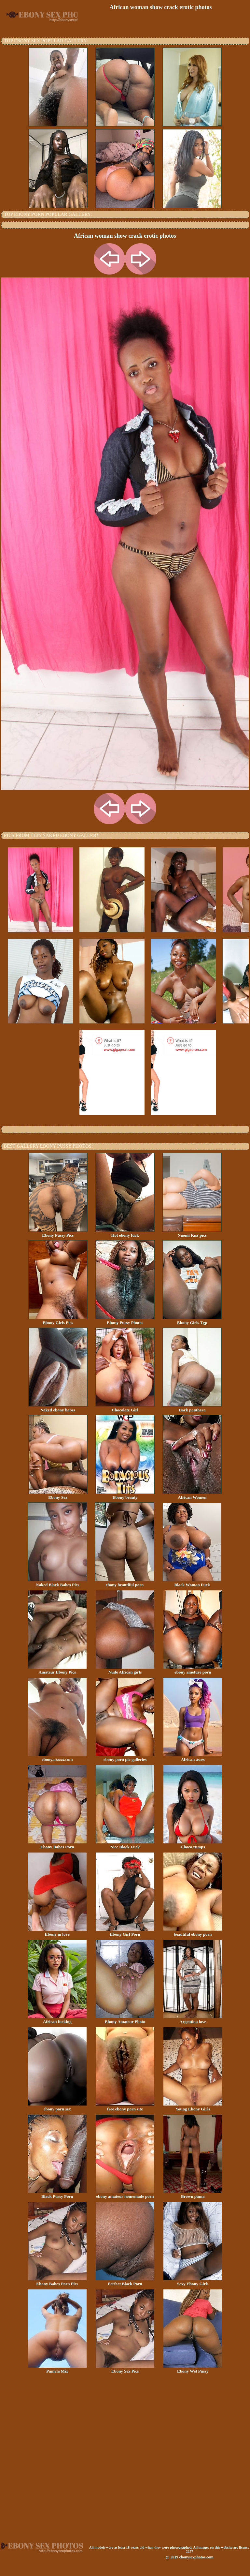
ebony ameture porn (192, 1670)
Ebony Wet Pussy (192, 2369)
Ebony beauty (125, 1495)
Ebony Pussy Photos (125, 1320)
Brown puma (192, 2194)
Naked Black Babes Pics (57, 1582)
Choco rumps (192, 1844)
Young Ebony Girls (192, 2106)
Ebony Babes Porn (57, 1844)
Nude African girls (125, 1670)
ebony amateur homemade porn (125, 2194)
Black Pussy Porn (57, 2194)
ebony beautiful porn (124, 1582)
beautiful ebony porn (192, 1932)
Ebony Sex (58, 1495)
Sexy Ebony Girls (192, 2281)
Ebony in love (57, 1932)
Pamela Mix (57, 2369)
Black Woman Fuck (192, 1582)
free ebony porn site (125, 2106)
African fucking (57, 2019)
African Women (192, 1495)
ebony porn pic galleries (125, 1757)
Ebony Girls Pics (58, 1320)
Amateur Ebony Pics (57, 1670)
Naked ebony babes (58, 1407)
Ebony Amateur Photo (125, 2019)
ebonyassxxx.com (57, 1757)
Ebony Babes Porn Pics (57, 2281)
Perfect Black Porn (125, 2281)
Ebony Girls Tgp (192, 1320)
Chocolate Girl (125, 1407)
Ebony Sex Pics (125, 2369)
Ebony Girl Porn (125, 1932)
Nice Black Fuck (125, 1844)
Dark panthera (192, 1407)
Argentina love (192, 2019)
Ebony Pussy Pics (58, 1233)
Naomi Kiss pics (192, 1233)
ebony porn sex (57, 2106)
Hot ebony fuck (125, 1233)
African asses (192, 1757)
